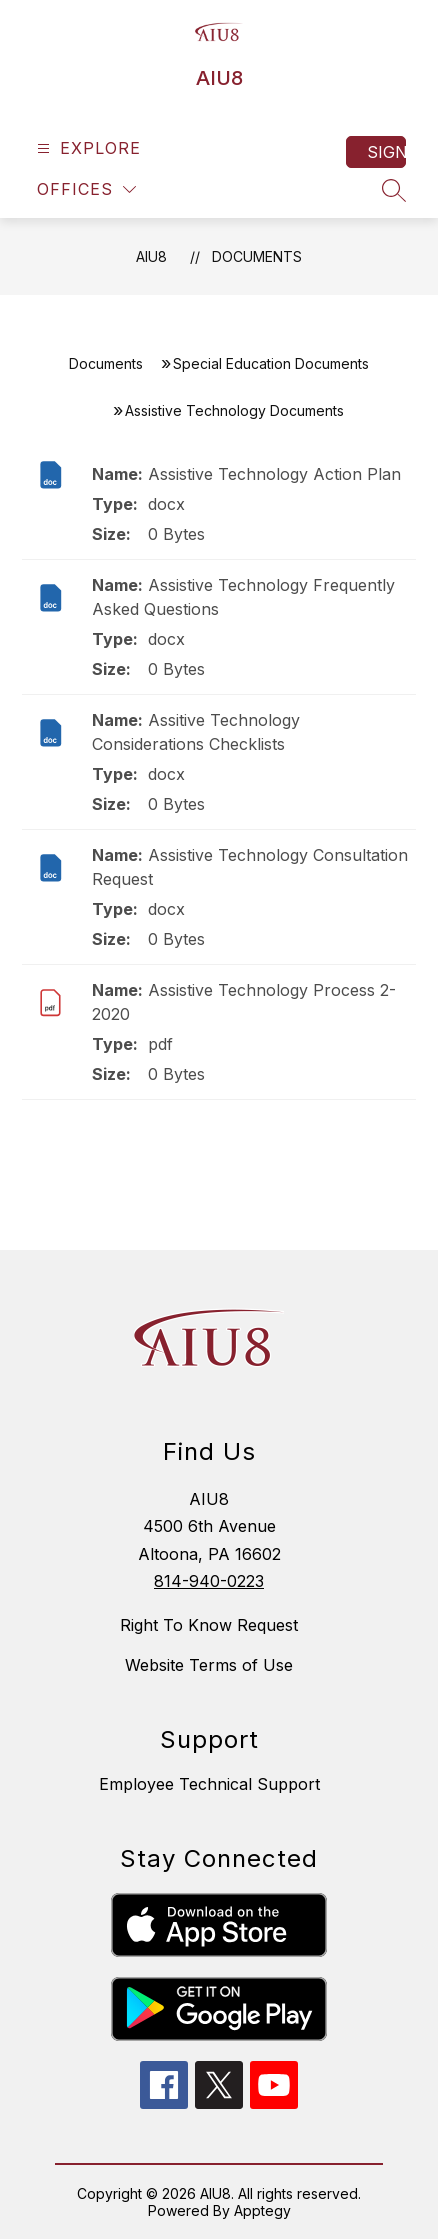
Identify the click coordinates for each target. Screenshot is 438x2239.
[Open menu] (86, 148)
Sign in (386, 152)
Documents (257, 256)
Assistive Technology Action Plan (274, 474)
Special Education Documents (271, 363)
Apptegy (262, 2210)
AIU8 (151, 256)
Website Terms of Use (209, 1665)
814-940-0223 (209, 1581)
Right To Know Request (209, 1625)
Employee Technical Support (209, 1784)
